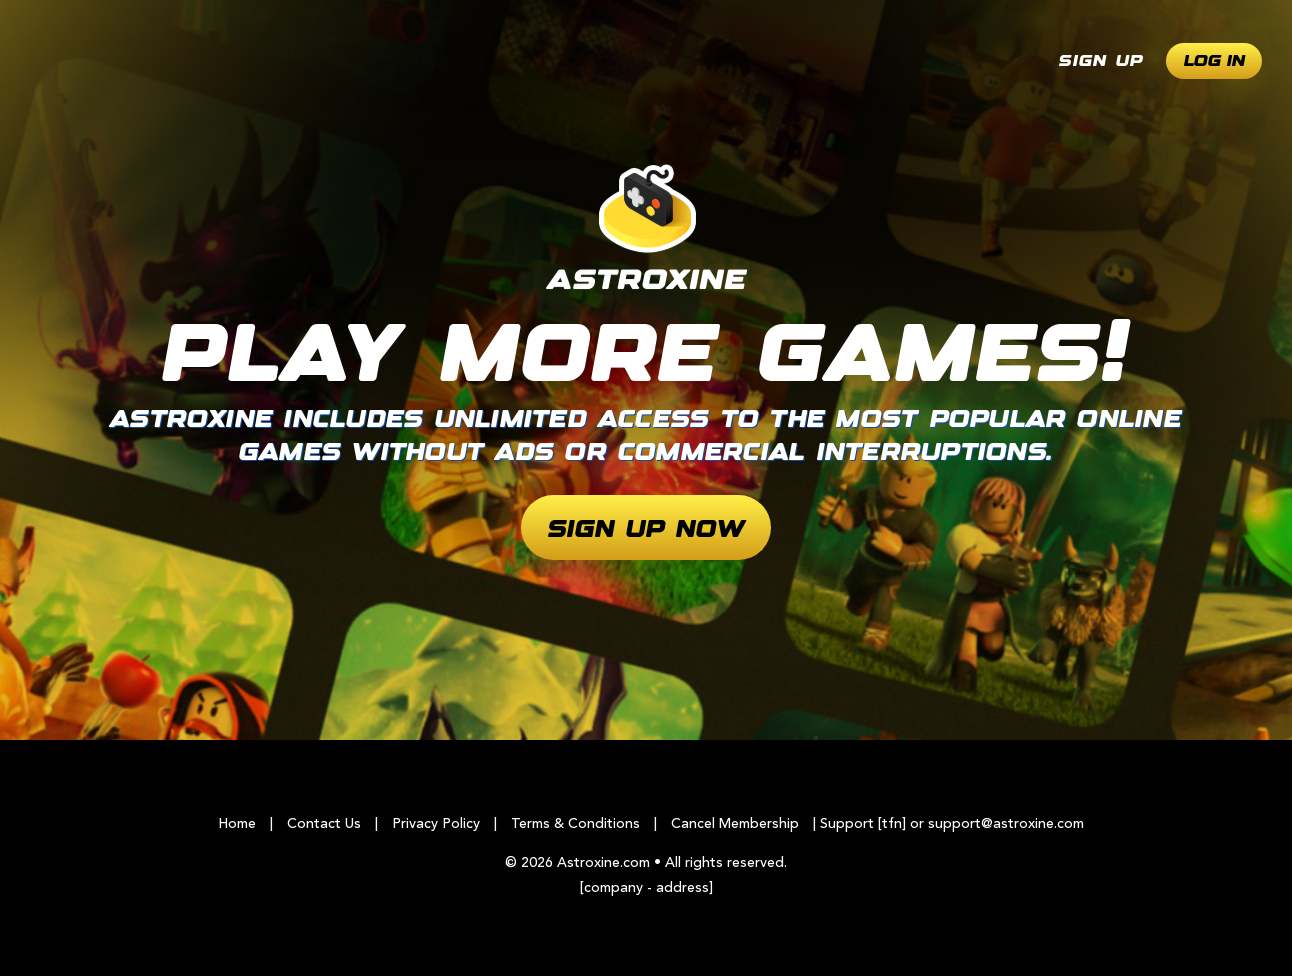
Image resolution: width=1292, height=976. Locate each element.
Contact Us (324, 824)
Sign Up (1101, 61)
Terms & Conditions (575, 824)
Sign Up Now (646, 530)
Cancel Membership (735, 824)
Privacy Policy (436, 824)
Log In (1214, 61)
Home (237, 824)
